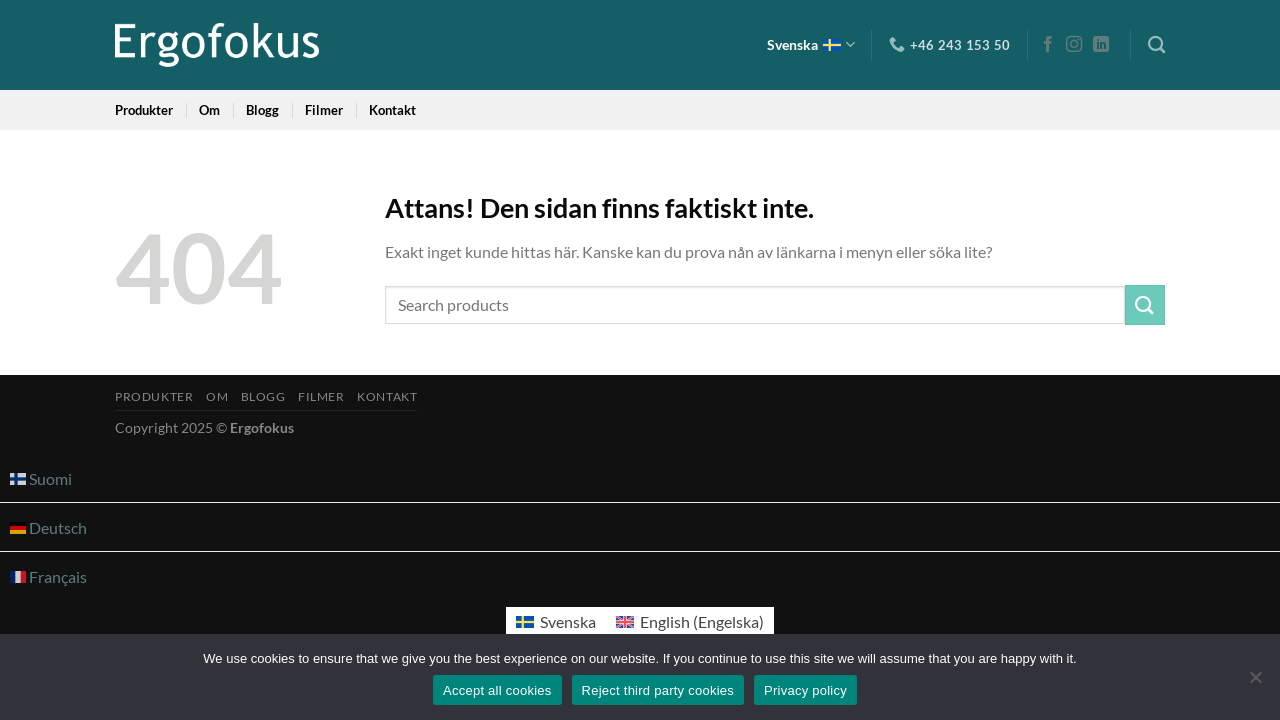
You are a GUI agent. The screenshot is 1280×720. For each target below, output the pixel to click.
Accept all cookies (497, 690)
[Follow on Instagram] (1074, 45)
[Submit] (1145, 304)
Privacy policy (805, 690)
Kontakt (392, 110)
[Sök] (1156, 45)
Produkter (144, 110)
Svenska (810, 44)
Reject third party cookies (658, 690)
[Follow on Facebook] (1048, 45)
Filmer (324, 110)
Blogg (262, 110)
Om (209, 110)
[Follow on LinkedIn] (1101, 45)
